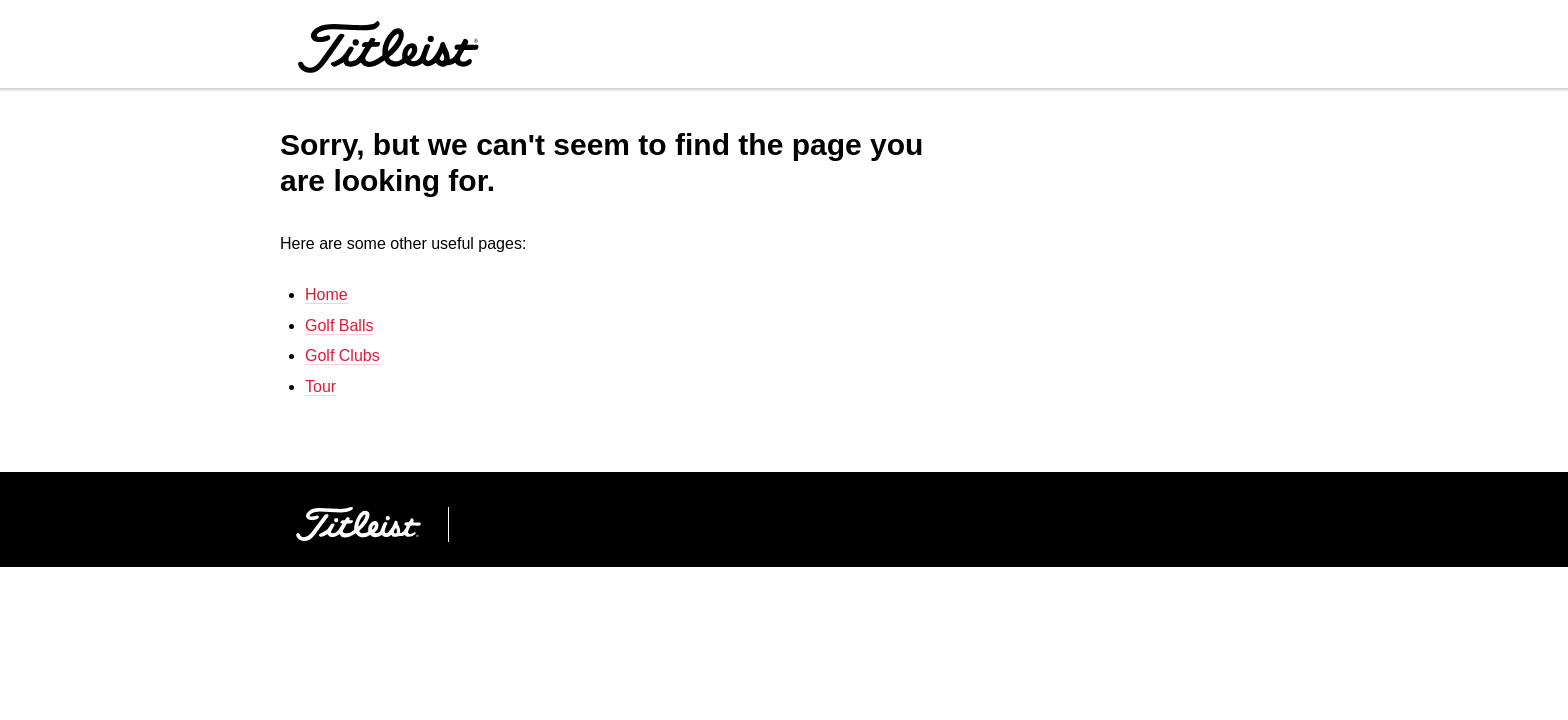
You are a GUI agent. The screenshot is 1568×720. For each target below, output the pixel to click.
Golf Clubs (342, 355)
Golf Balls (339, 325)
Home (326, 294)
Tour (320, 386)
